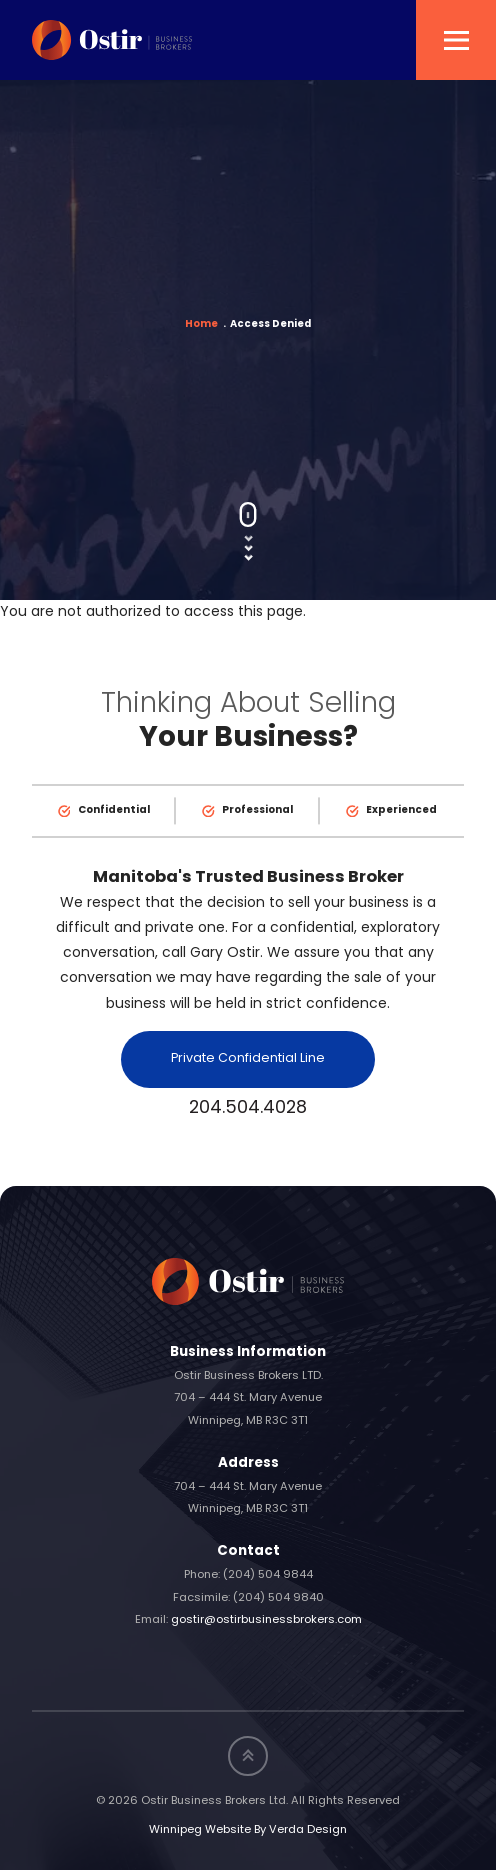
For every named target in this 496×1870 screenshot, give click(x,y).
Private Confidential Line (248, 1059)
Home (201, 324)
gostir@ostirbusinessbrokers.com (266, 1620)
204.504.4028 (248, 1108)
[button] (456, 40)
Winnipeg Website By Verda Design (248, 1830)
